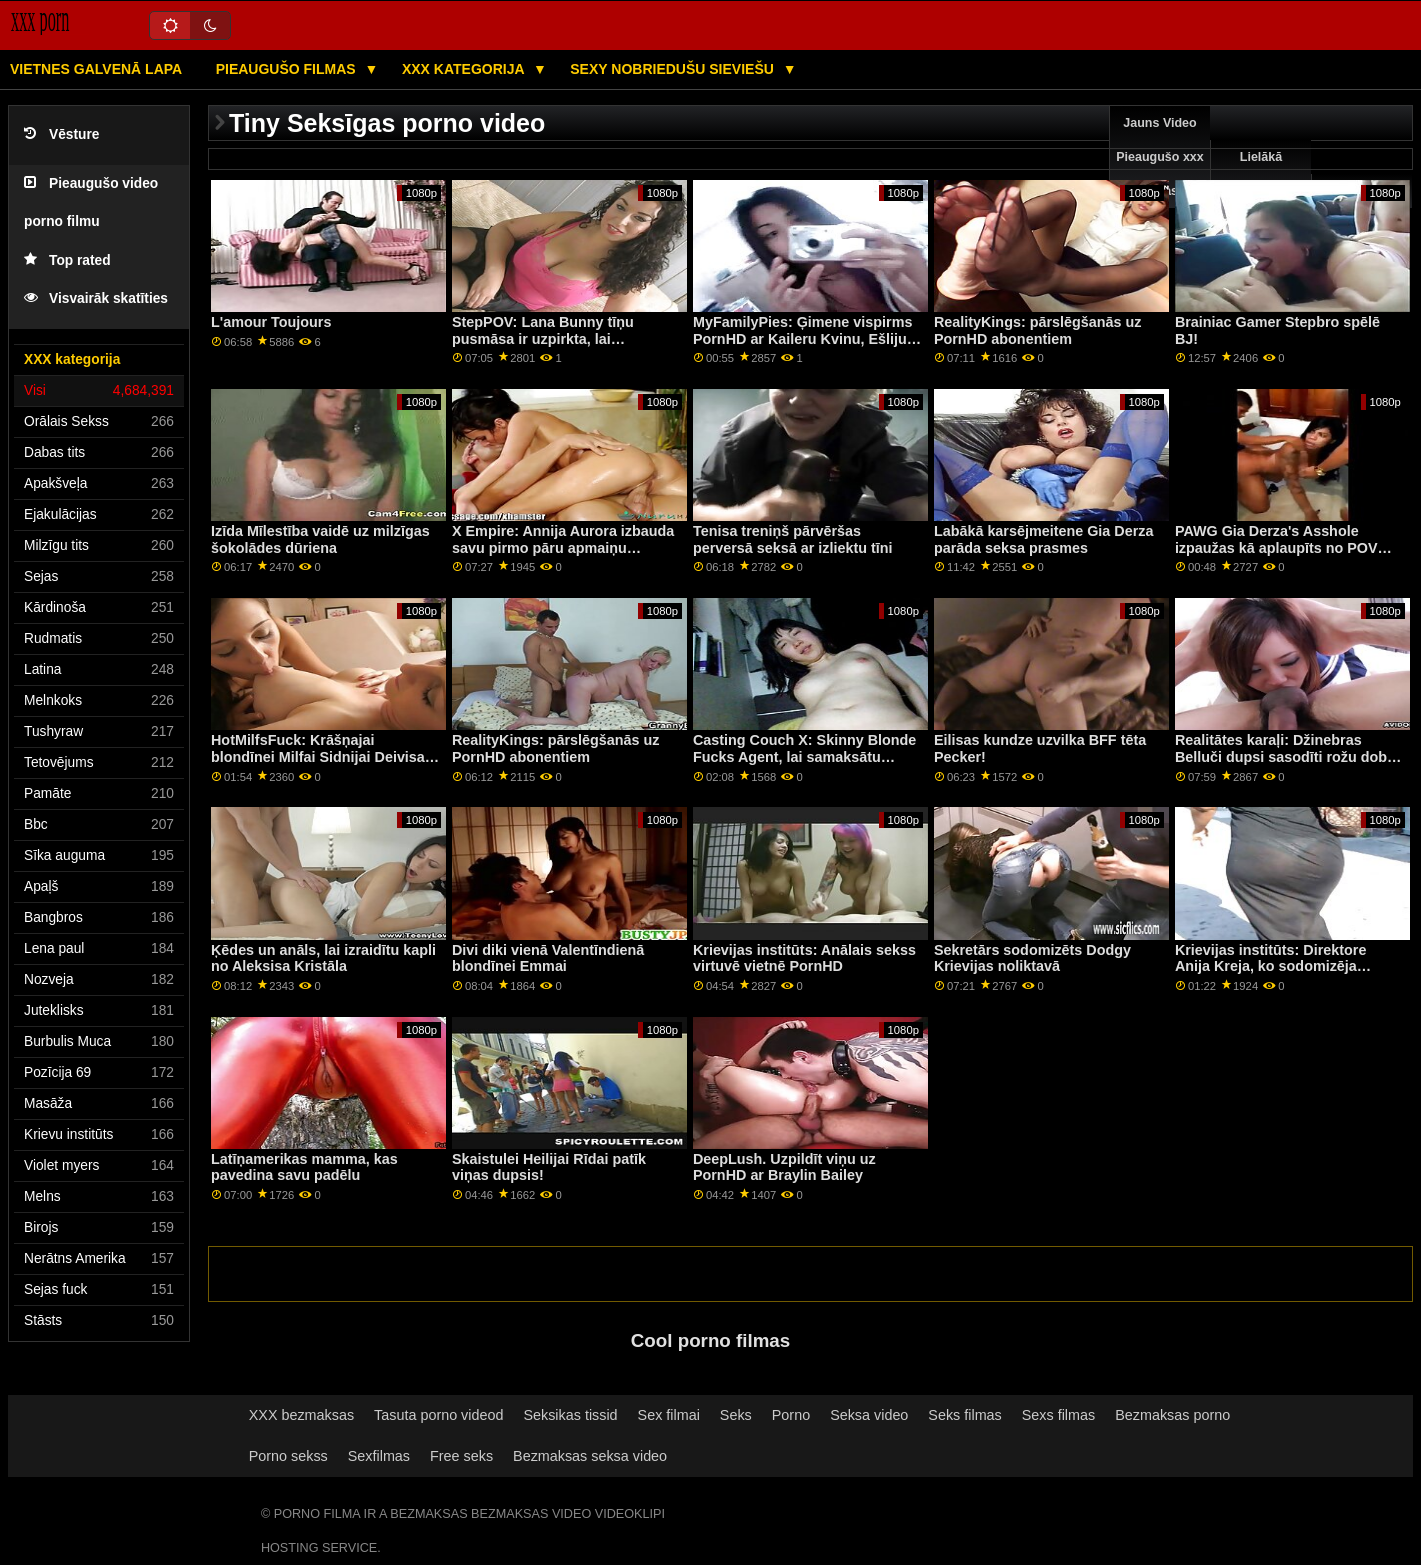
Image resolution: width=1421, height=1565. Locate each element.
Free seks (461, 1456)
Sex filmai (669, 1415)
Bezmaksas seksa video (590, 1456)
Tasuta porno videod (438, 1415)
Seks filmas (964, 1415)
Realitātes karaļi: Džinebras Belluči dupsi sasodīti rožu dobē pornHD (1285, 756)
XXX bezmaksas (301, 1415)
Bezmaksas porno (1172, 1415)
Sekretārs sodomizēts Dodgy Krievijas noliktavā (1032, 958)
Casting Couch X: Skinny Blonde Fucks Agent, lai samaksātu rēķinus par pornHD (804, 756)
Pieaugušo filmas (288, 69)
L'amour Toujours (271, 322)
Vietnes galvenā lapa (96, 69)
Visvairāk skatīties (96, 298)
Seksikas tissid (570, 1415)
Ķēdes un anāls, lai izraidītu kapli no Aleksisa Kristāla (323, 958)
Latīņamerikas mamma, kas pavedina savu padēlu (304, 1167)
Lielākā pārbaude (1261, 174)
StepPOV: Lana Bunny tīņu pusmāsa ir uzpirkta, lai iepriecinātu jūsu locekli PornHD (562, 338)
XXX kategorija (465, 69)
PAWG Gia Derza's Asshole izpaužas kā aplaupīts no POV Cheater (1276, 547)
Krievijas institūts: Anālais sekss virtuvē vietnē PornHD (804, 958)
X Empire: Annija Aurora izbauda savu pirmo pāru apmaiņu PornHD (563, 547)
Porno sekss (288, 1456)
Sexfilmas (379, 1456)
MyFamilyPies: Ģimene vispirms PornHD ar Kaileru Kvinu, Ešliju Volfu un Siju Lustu (802, 338)
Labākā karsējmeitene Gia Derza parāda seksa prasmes (1044, 539)
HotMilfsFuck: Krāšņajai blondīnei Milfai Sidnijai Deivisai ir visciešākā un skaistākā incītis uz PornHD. (321, 765)
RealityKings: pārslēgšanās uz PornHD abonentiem (1037, 330)
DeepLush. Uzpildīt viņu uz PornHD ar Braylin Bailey (784, 1167)
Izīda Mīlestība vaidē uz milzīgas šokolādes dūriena (320, 539)
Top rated (67, 260)
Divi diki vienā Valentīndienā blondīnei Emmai (548, 958)
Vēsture (61, 134)
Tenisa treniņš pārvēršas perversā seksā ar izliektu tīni (793, 539)
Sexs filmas (1058, 1415)
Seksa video (869, 1415)
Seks (736, 1415)
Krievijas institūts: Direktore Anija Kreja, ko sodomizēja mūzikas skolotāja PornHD (1271, 966)
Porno (791, 1415)
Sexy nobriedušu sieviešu (673, 69)
